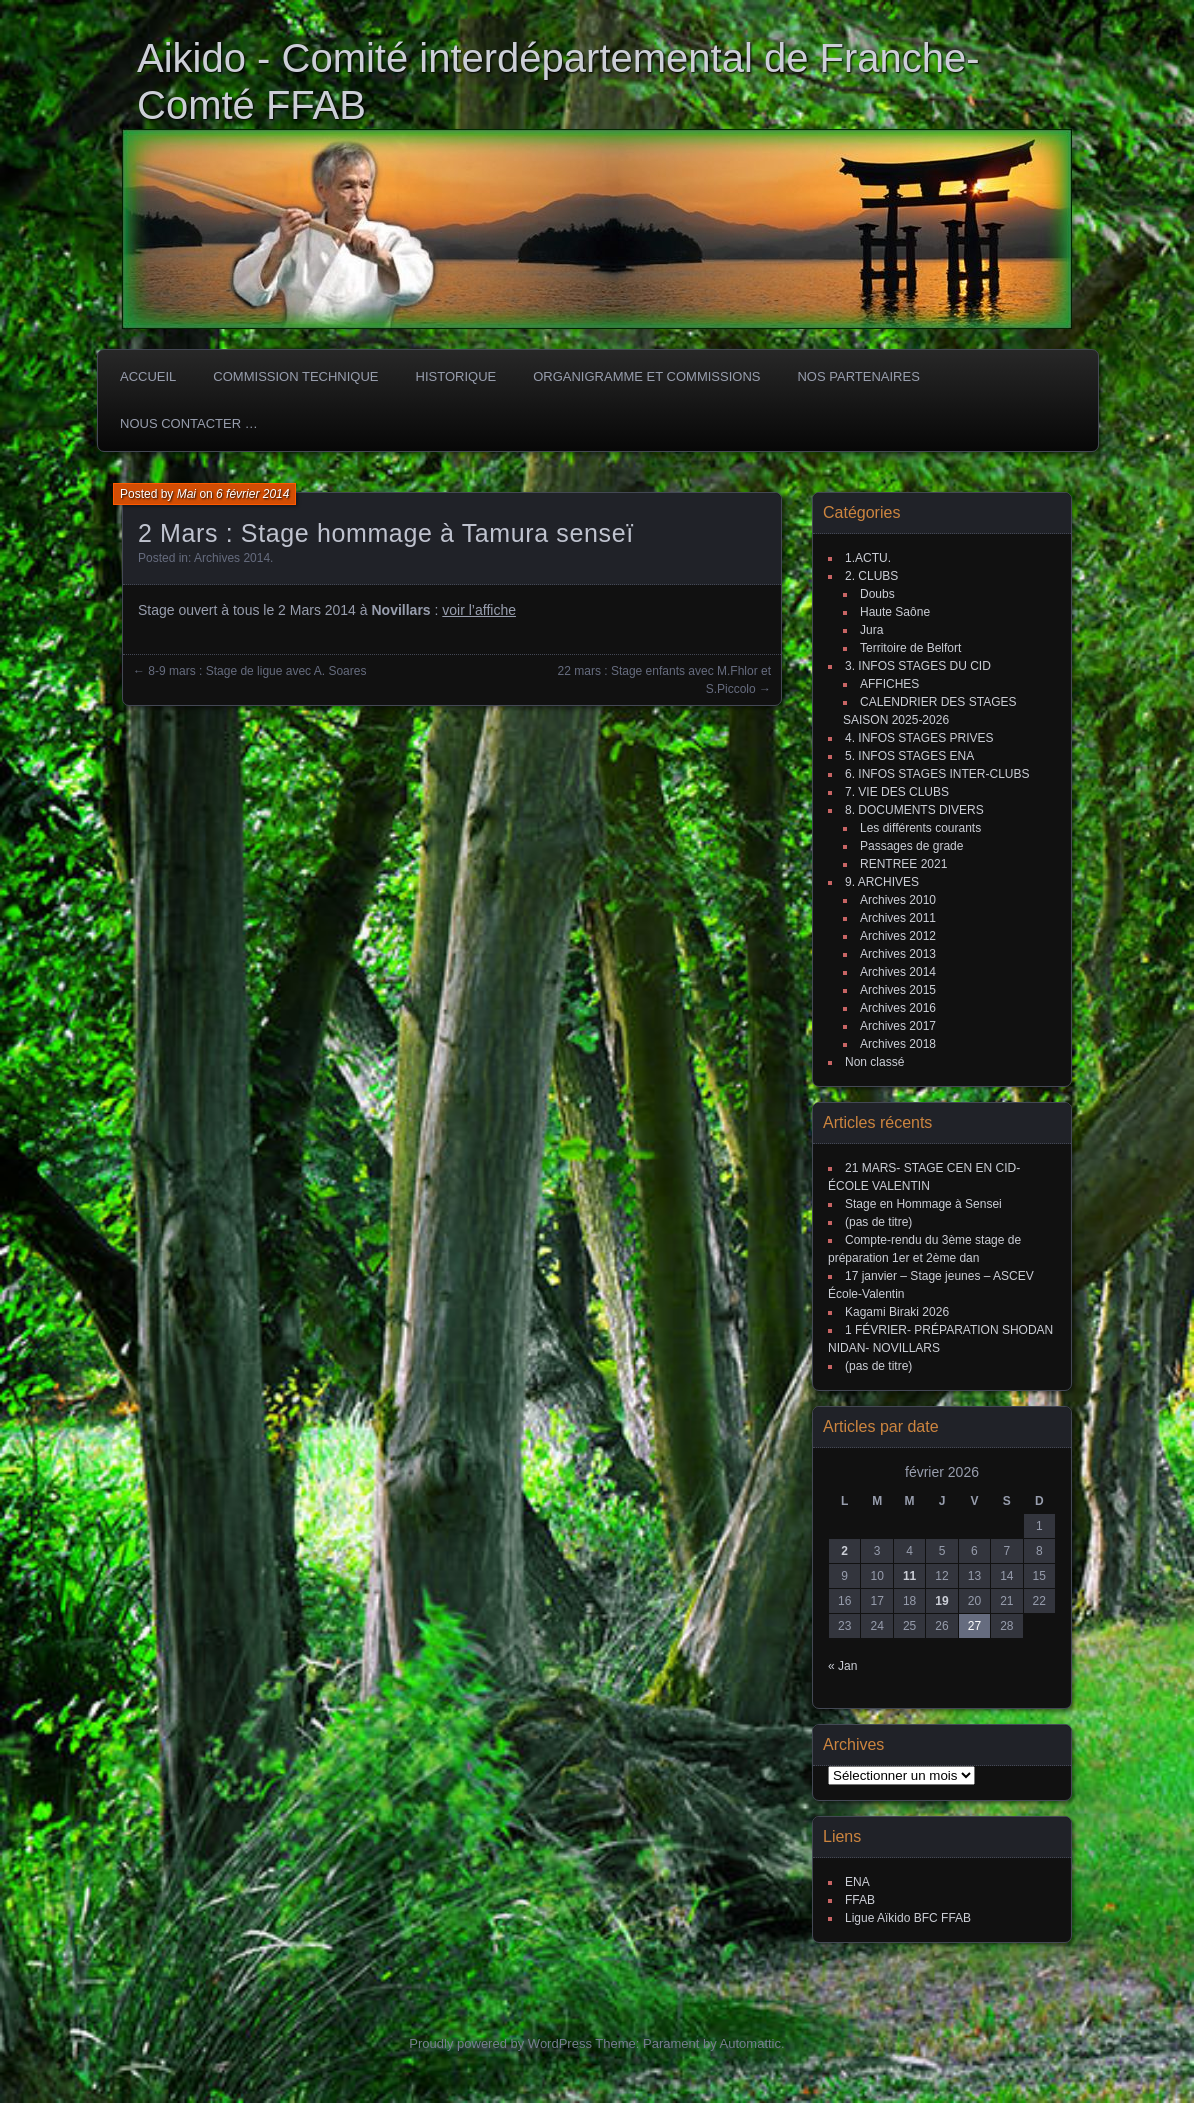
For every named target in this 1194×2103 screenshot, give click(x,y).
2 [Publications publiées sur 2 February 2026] (844, 1551)
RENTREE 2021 (903, 864)
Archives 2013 (898, 954)
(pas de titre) (878, 1222)
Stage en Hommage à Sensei (923, 1204)
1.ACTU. (868, 558)
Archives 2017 (898, 1026)
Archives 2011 (898, 918)
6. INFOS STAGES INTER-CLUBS (937, 774)
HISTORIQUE (456, 376)
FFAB (860, 1900)
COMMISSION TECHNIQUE (295, 376)
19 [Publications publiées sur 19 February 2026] (941, 1601)
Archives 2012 (898, 936)
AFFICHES (889, 684)
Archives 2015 (898, 990)
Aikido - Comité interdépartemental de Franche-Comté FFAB (558, 81)
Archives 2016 (898, 1008)
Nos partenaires (858, 376)
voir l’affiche (479, 610)
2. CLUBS (871, 576)
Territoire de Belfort (910, 648)
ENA (857, 1882)
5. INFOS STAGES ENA (909, 756)
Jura (871, 630)
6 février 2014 (252, 494)
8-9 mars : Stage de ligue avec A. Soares (257, 671)
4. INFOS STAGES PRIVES (919, 738)
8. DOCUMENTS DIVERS (914, 810)
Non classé (874, 1062)
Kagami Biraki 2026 (897, 1312)
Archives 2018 (898, 1044)
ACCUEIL (148, 376)
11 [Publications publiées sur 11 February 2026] (909, 1576)
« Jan (842, 1666)
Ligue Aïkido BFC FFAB (908, 1918)
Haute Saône (895, 612)
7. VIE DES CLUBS (897, 792)
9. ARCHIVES (882, 882)
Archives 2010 (898, 900)
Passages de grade (911, 846)
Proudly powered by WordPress (500, 2043)
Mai (186, 494)
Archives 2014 (232, 558)
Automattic (750, 2043)
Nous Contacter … (189, 423)
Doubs (877, 594)
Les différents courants (920, 828)
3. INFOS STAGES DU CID (918, 666)
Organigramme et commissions (646, 376)
